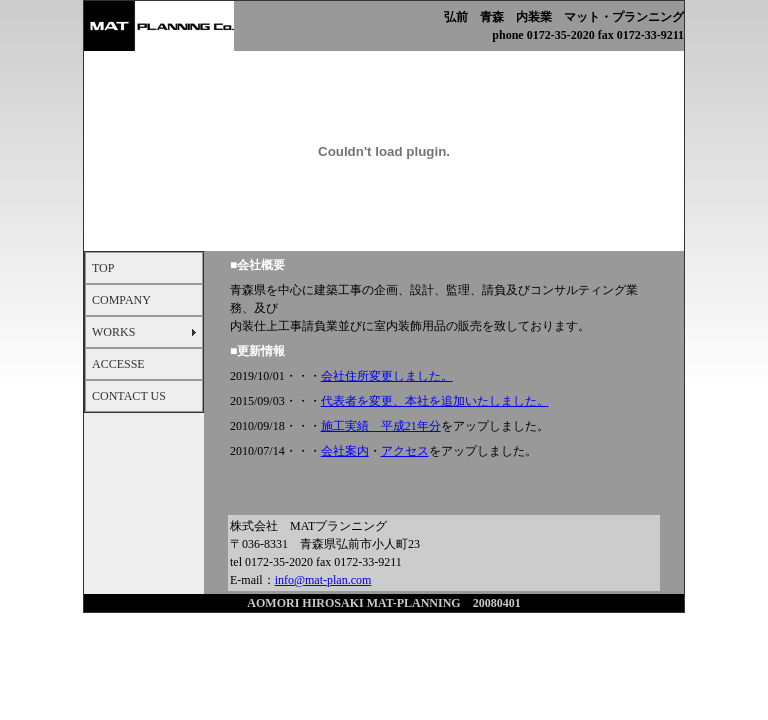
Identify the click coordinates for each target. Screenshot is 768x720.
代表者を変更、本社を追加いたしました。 (435, 401)
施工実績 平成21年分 (381, 426)
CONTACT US (129, 396)
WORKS (113, 332)
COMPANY (121, 300)
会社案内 (345, 451)
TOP (103, 268)
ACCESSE (118, 364)
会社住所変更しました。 (387, 376)
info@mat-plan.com (323, 580)
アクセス (405, 451)
